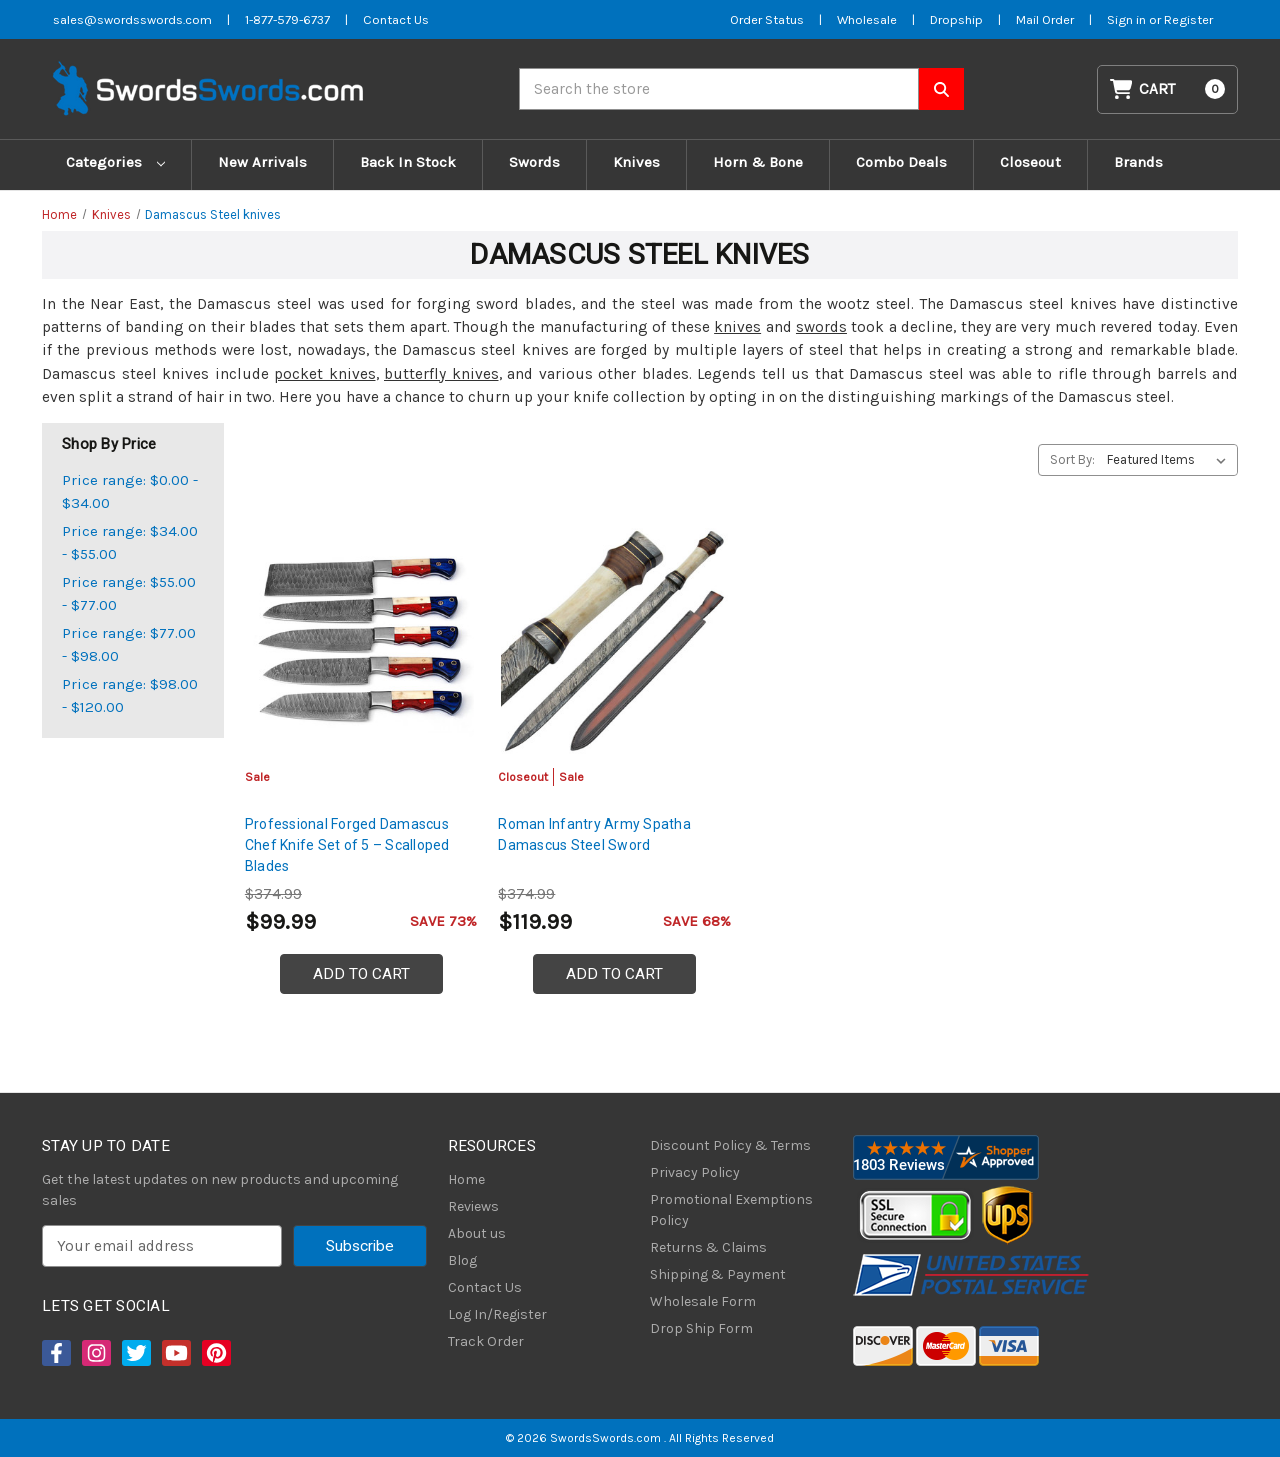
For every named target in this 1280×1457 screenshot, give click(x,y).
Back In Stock (408, 162)
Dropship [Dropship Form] (956, 19)
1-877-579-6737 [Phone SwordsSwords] (287, 19)
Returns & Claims (708, 1247)
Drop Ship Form (701, 1328)
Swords (534, 162)
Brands (1138, 162)
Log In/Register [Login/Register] (497, 1314)
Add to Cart (361, 974)
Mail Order (1045, 19)
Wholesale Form (703, 1301)
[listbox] (1170, 460)
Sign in (1128, 19)
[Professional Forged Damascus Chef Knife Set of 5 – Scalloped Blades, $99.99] (361, 641)
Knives (636, 162)
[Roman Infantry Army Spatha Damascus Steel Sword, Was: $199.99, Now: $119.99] (614, 641)
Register (1188, 19)
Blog (462, 1260)
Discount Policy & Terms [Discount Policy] (730, 1145)
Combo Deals (901, 162)
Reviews (473, 1206)
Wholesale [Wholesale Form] (867, 19)
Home (466, 1179)
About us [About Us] (477, 1233)
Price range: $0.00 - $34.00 (130, 491)
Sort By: (1072, 459)
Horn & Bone (758, 162)
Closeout (1030, 162)
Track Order (486, 1341)
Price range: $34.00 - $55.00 (130, 542)
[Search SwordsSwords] (941, 89)
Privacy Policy (695, 1172)
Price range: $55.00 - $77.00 (129, 593)
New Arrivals (262, 162)
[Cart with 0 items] (1168, 89)
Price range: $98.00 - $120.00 (130, 695)
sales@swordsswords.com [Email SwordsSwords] (132, 19)
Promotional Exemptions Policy (731, 1210)
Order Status (767, 19)
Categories (115, 162)
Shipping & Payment (718, 1274)
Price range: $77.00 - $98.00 (129, 644)
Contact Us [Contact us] (396, 19)
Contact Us (485, 1287)
